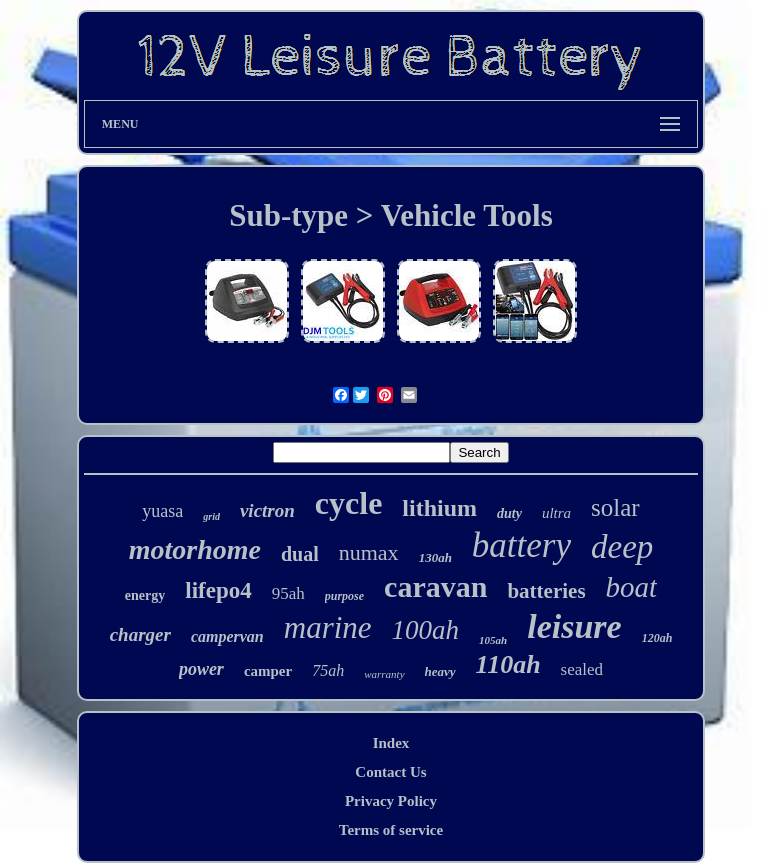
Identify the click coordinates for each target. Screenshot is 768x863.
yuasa (162, 511)
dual (300, 554)
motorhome (195, 549)
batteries (546, 591)
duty (509, 513)
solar (615, 507)
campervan (227, 636)
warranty (384, 674)
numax (369, 552)
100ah (426, 630)
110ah (508, 664)
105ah (493, 640)
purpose (344, 596)
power (201, 669)
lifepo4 (218, 590)
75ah (328, 670)
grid (211, 516)
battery (521, 545)
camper (268, 671)
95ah (288, 593)
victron (267, 510)
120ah (657, 638)
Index (391, 743)
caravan (435, 586)
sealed (582, 669)
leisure (574, 626)
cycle (349, 503)
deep (622, 547)
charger (140, 634)
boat (632, 587)
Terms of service (391, 830)
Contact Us (390, 772)
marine (328, 627)
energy (145, 595)
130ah (435, 557)
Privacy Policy (391, 801)
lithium (439, 508)
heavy (440, 671)
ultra (556, 513)
